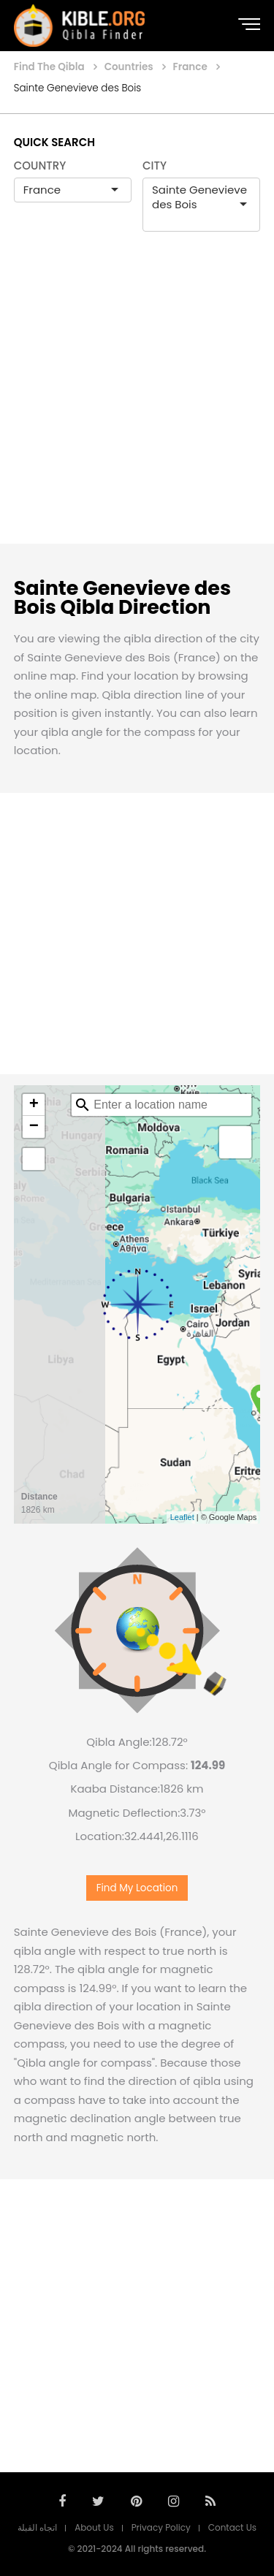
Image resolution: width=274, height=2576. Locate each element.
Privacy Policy (161, 2527)
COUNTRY (40, 165)
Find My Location (137, 1888)
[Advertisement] (137, 403)
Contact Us (232, 2527)
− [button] (34, 1127)
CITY (154, 165)
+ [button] (34, 1105)
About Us (94, 2527)
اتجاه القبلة (37, 2527)
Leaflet (182, 1517)
